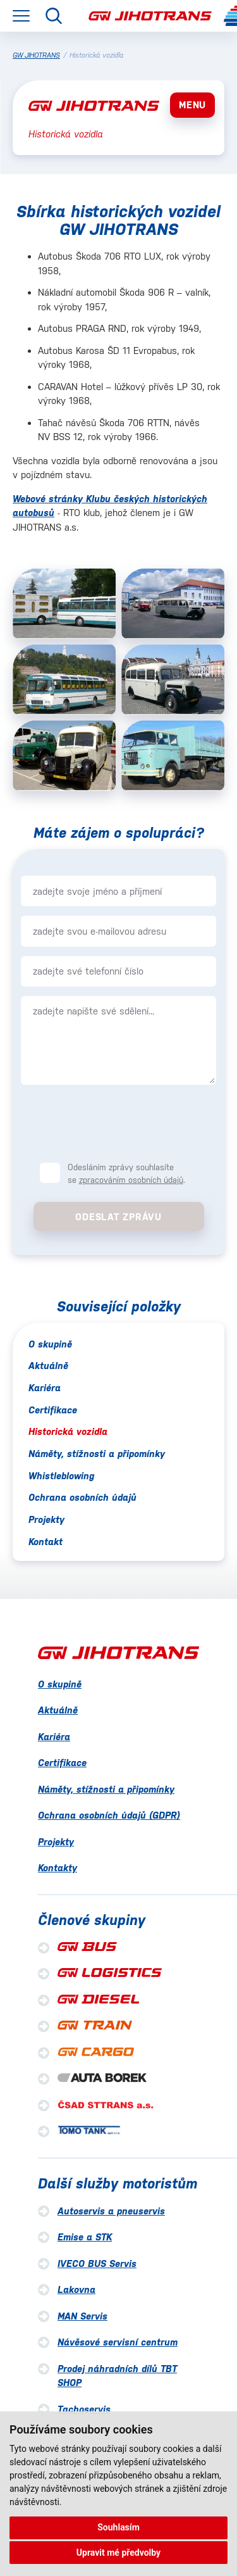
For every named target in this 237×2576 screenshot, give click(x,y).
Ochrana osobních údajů (82, 1497)
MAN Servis (82, 2316)
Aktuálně (48, 1365)
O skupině (50, 1344)
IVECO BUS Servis (97, 2263)
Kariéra (44, 1387)
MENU (192, 104)
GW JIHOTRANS (36, 55)
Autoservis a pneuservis (111, 2211)
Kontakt (45, 1541)
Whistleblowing (61, 1475)
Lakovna (76, 2289)
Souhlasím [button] (118, 2527)
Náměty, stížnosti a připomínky (96, 1453)
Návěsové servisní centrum (118, 2342)
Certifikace (52, 1410)
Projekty (46, 1519)
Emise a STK (85, 2237)
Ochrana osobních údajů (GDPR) (109, 1815)
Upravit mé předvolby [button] (118, 2553)
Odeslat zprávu (118, 1216)
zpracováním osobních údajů (131, 1180)
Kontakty (57, 1867)
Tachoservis (84, 2409)
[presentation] (118, 1123)
